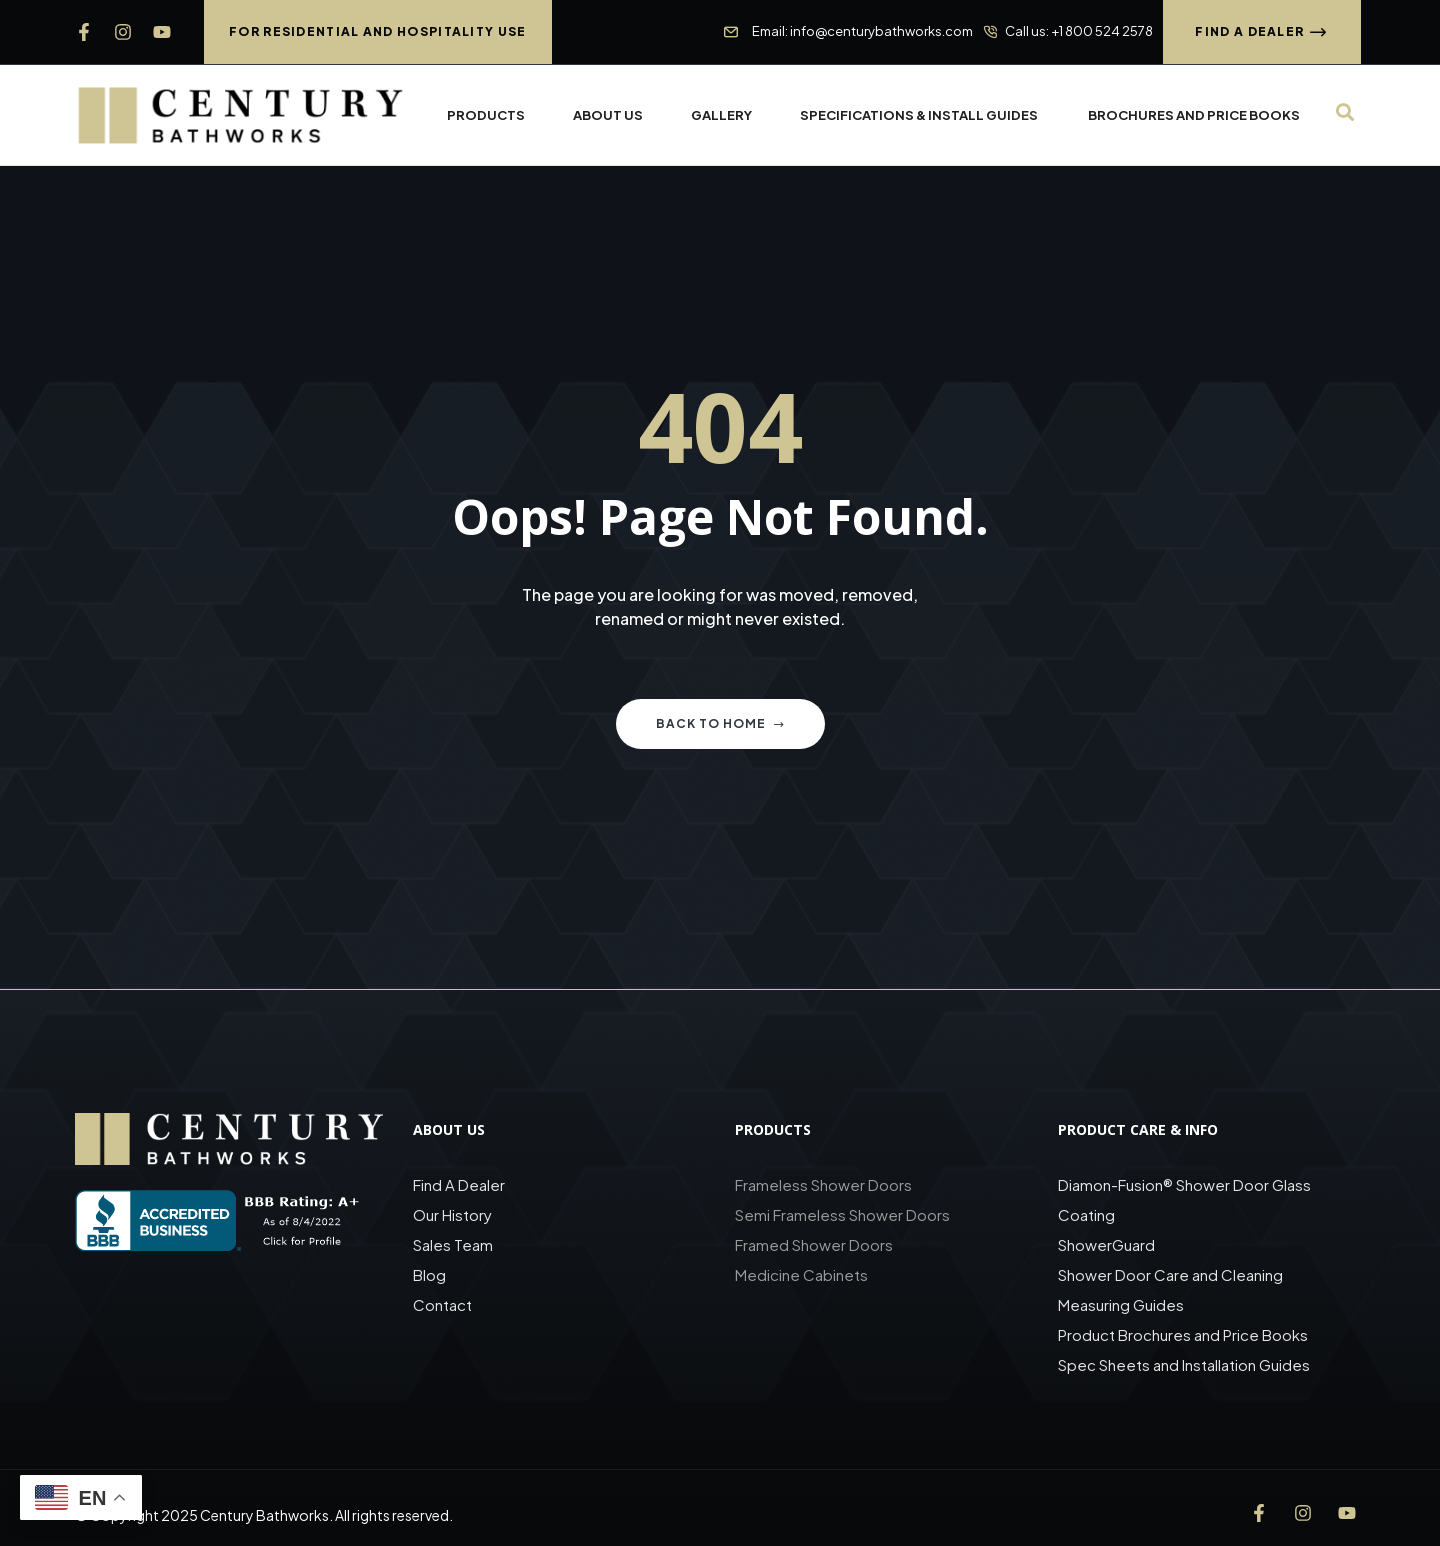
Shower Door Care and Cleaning (1170, 1274)
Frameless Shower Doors (823, 1184)
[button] (378, 32)
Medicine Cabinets (801, 1274)
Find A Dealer (459, 1184)
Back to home (720, 723)
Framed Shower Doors (814, 1244)
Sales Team (453, 1244)
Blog (429, 1274)
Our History (452, 1214)
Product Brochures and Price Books (1183, 1334)
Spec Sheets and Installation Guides (1185, 1364)
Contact (442, 1304)
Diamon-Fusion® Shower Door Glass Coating (1184, 1199)
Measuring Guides (1121, 1304)
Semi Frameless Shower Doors (842, 1214)
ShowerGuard (1106, 1244)
